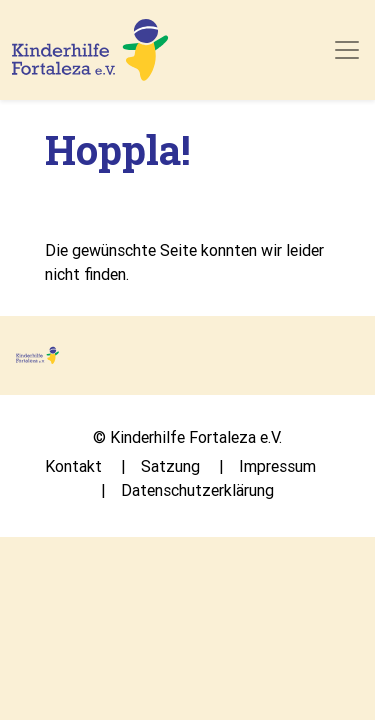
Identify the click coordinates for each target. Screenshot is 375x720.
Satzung (170, 466)
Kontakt (73, 466)
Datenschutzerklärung (197, 490)
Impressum (277, 466)
